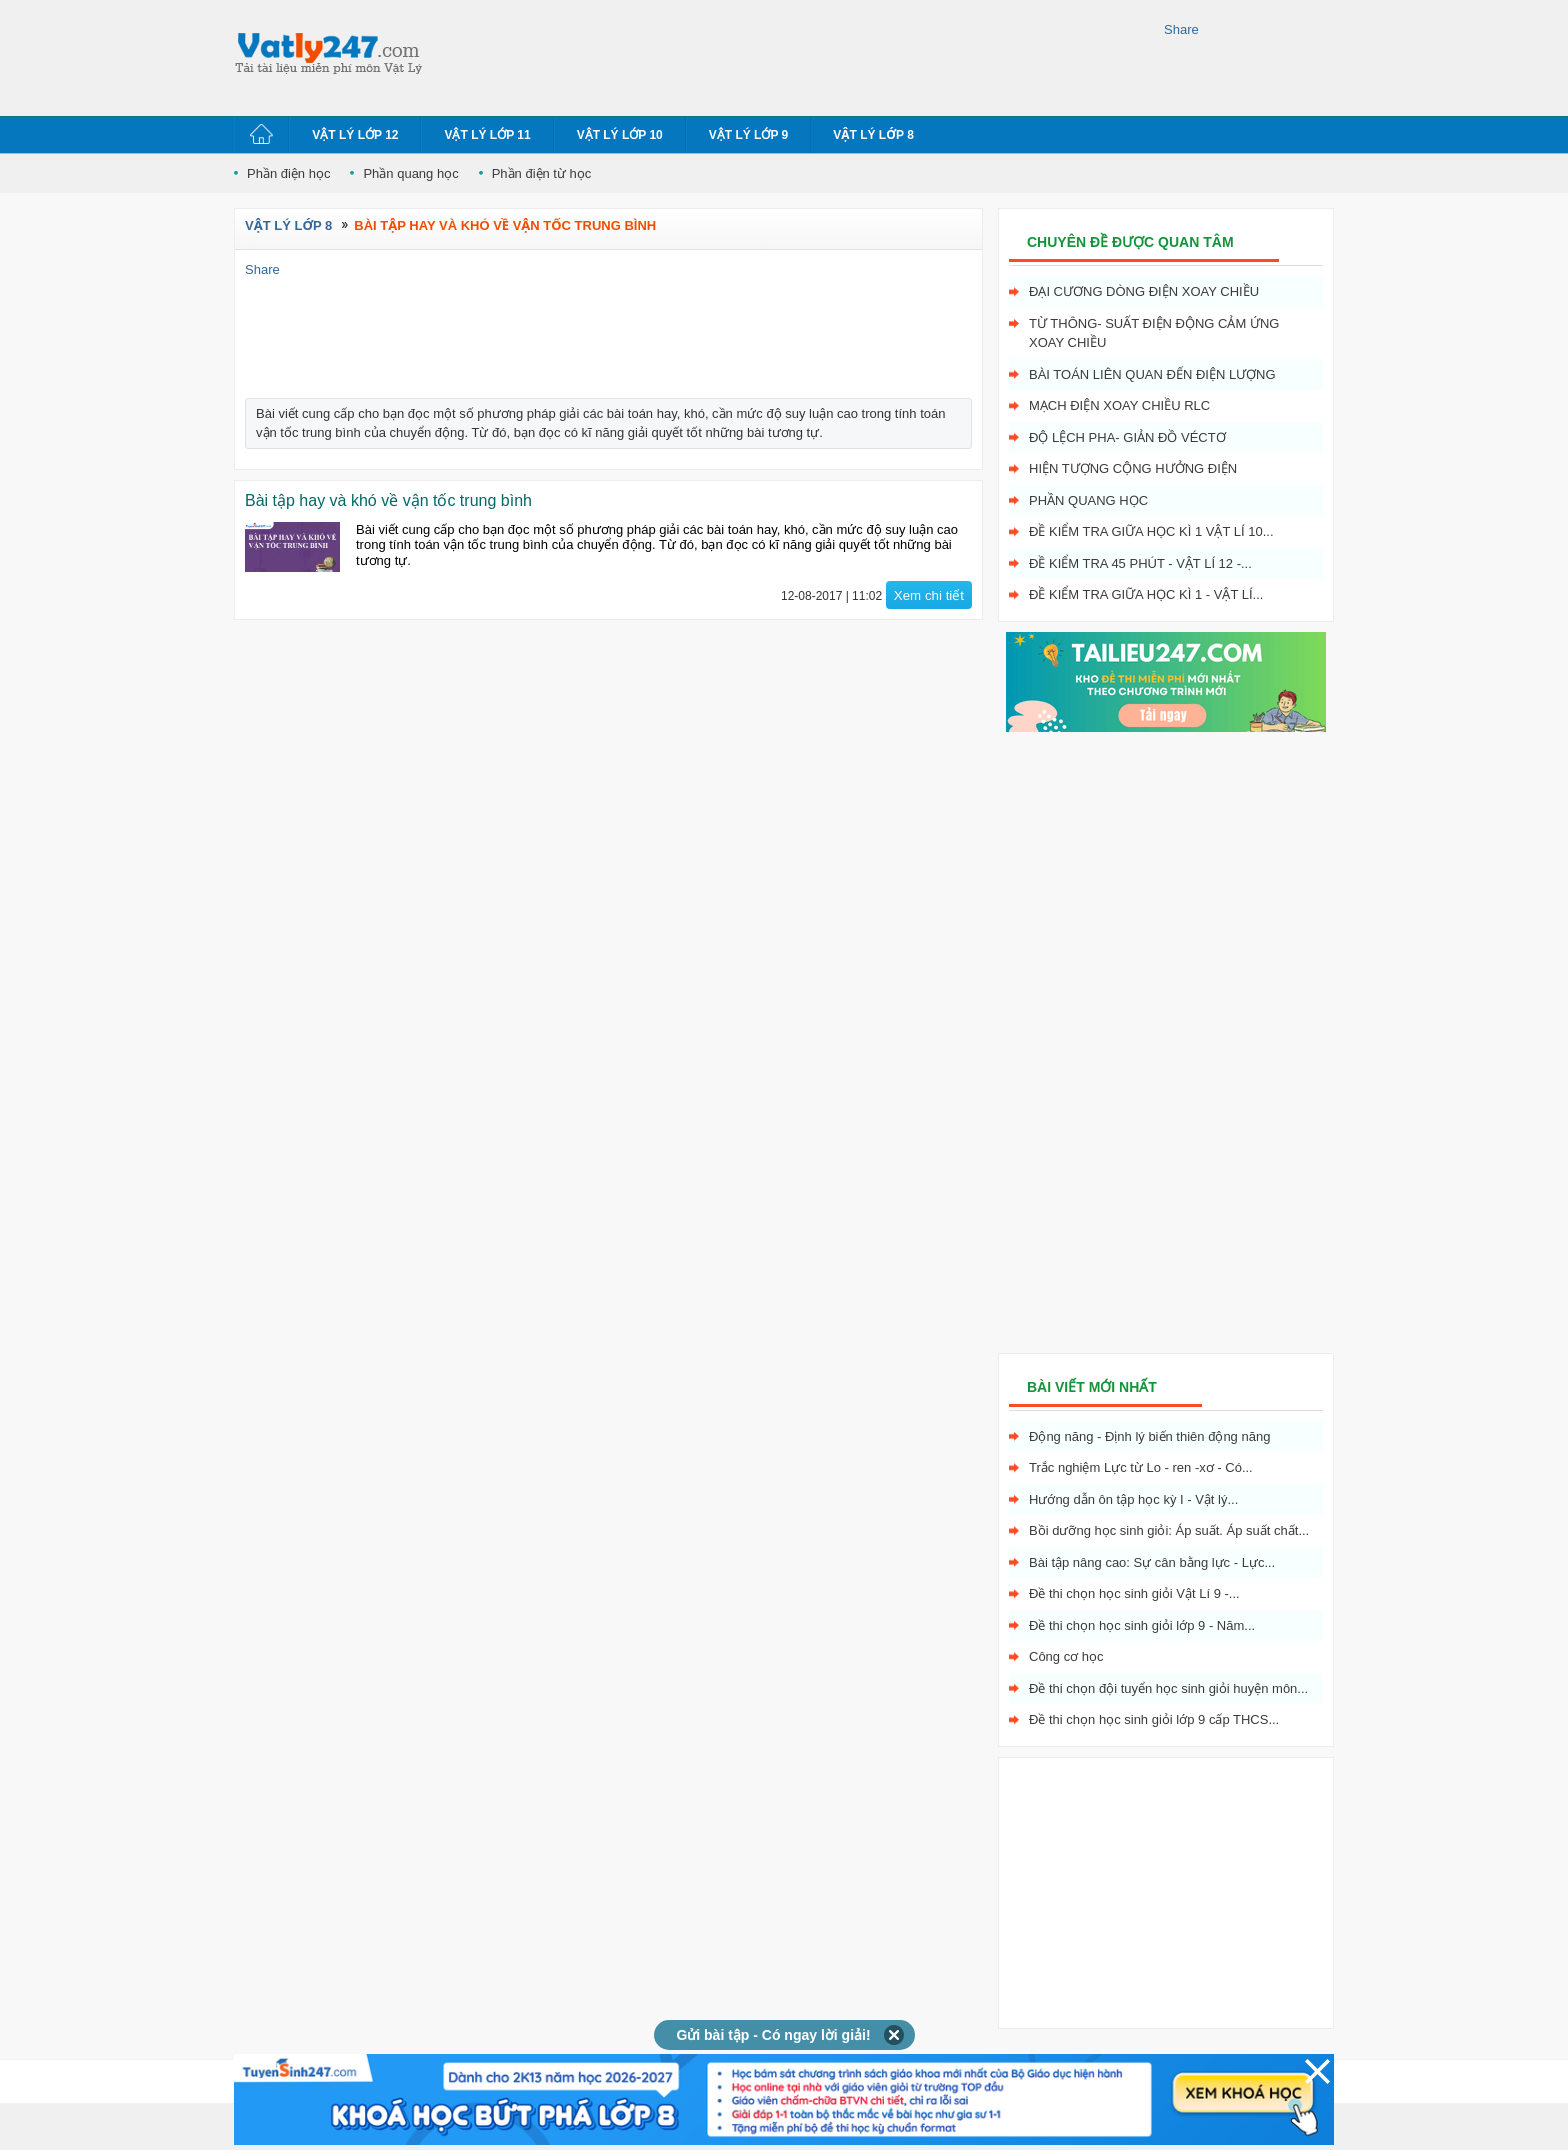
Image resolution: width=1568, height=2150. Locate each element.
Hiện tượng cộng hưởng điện (1133, 468)
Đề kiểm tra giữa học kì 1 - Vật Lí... (1146, 594)
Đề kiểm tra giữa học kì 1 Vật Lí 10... (1151, 531)
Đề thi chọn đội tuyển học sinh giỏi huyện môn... (1168, 1688)
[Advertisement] (798, 55)
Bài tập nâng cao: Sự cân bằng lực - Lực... (1152, 1562)
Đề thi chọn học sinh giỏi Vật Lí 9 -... (1134, 1593)
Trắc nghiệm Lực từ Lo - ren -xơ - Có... (1141, 1467)
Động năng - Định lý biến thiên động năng (1149, 1436)
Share (1181, 29)
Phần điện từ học (542, 173)
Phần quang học (410, 173)
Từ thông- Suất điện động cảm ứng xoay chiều (1154, 333)
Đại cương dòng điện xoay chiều (1144, 291)
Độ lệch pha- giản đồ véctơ (1127, 437)
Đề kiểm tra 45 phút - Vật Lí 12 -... (1140, 563)
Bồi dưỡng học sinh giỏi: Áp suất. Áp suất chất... (1169, 1530)
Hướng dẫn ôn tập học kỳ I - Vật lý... (1133, 1499)
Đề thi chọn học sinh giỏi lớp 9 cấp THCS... (1154, 1719)
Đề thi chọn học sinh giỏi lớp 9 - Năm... (1142, 1625)
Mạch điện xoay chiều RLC (1119, 405)
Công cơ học (1066, 1656)
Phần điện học (288, 173)
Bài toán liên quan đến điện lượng (1152, 374)
